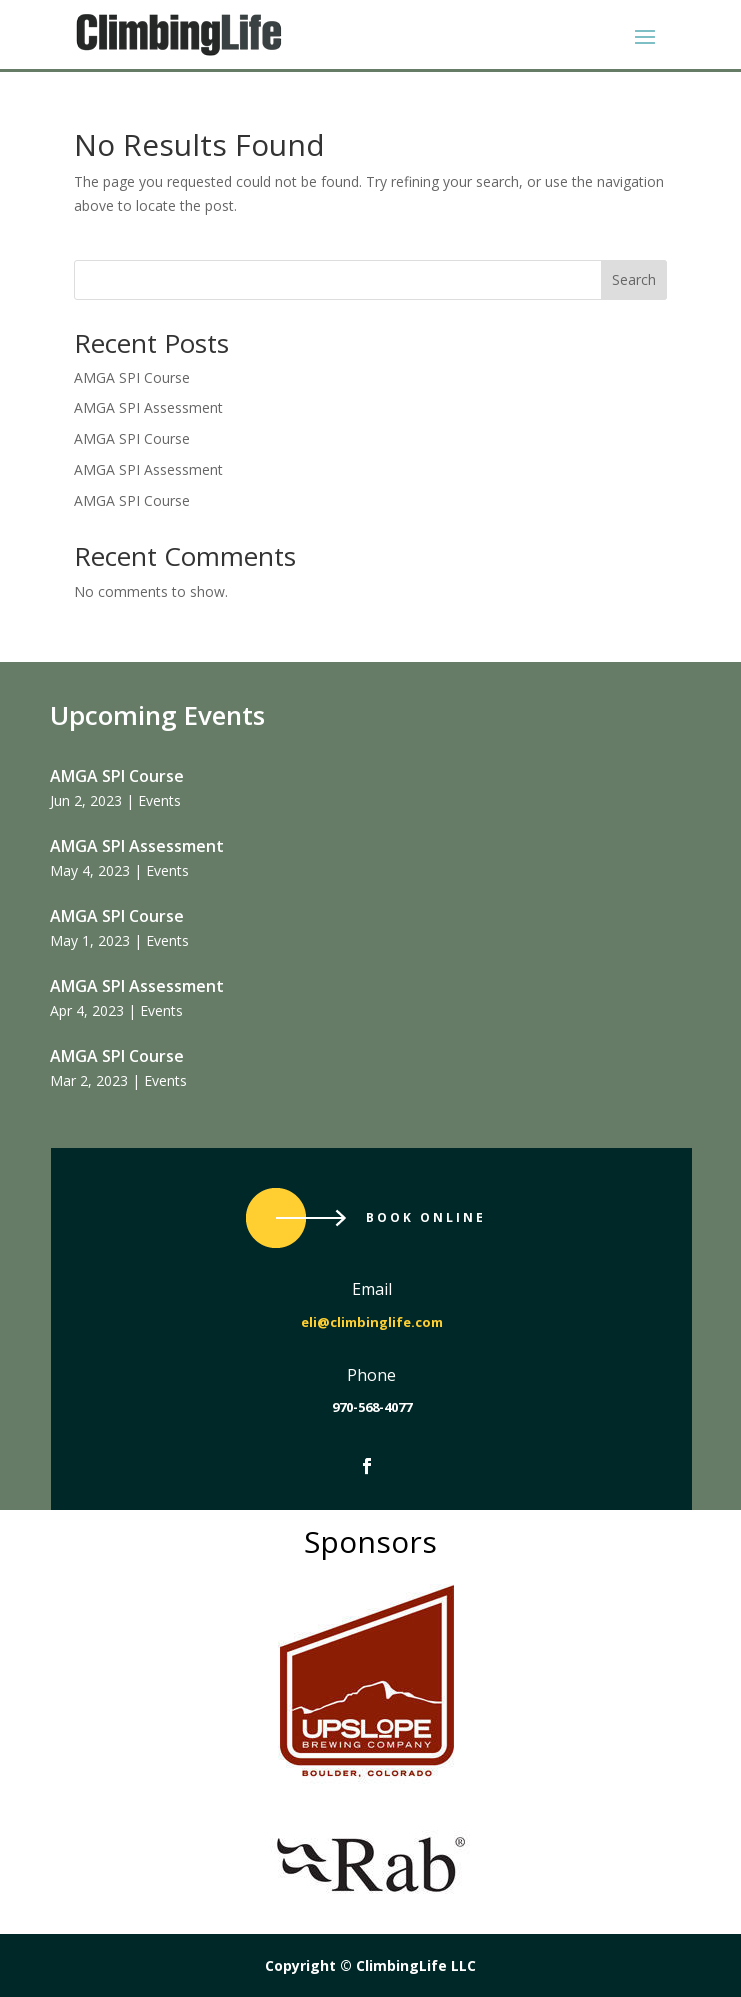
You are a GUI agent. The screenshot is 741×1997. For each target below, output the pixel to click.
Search (634, 279)
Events (159, 800)
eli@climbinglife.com (372, 1322)
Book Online (426, 1217)
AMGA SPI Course (132, 377)
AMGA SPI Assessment (148, 407)
